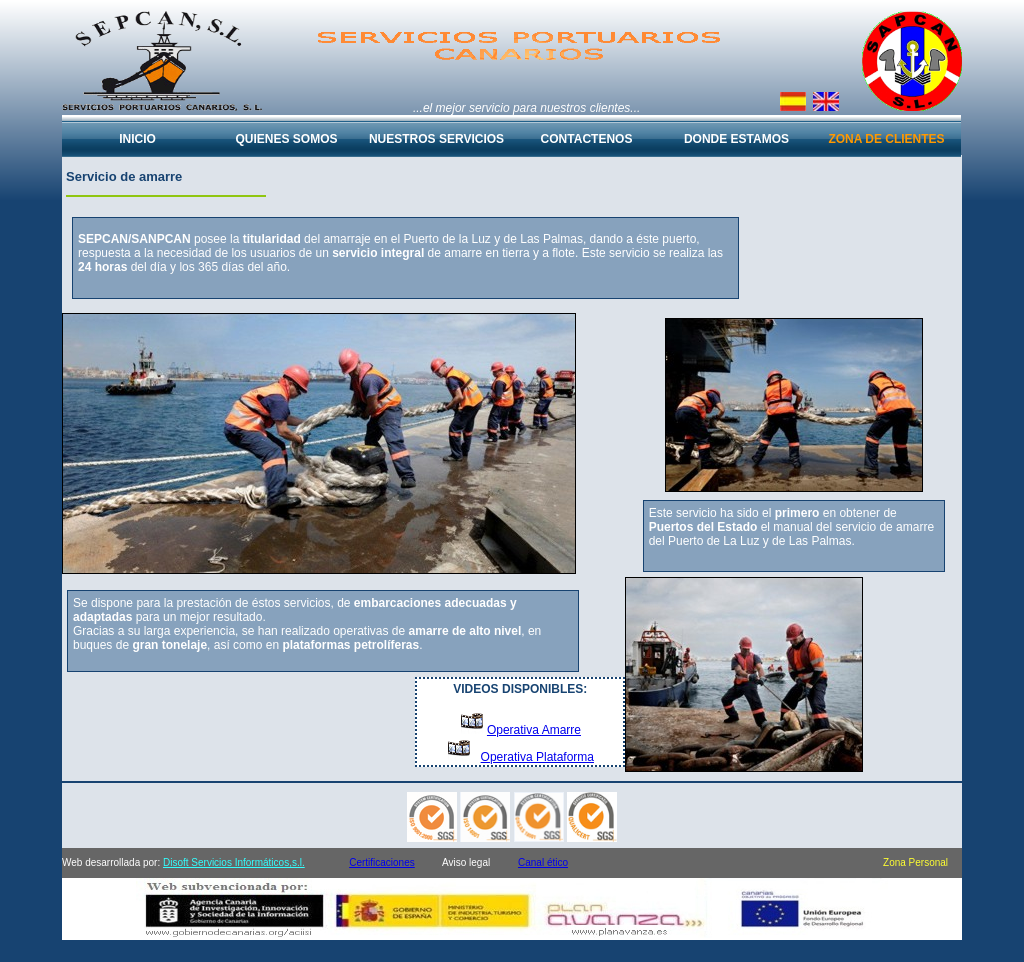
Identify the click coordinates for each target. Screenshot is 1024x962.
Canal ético (543, 862)
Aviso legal (466, 862)
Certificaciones (382, 862)
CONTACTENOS (587, 139)
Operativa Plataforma (537, 757)
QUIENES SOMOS (286, 139)
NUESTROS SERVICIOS (436, 139)
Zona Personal (915, 862)
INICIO (137, 139)
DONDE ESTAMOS (736, 139)
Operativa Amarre (534, 730)
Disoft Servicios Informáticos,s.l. (234, 862)
